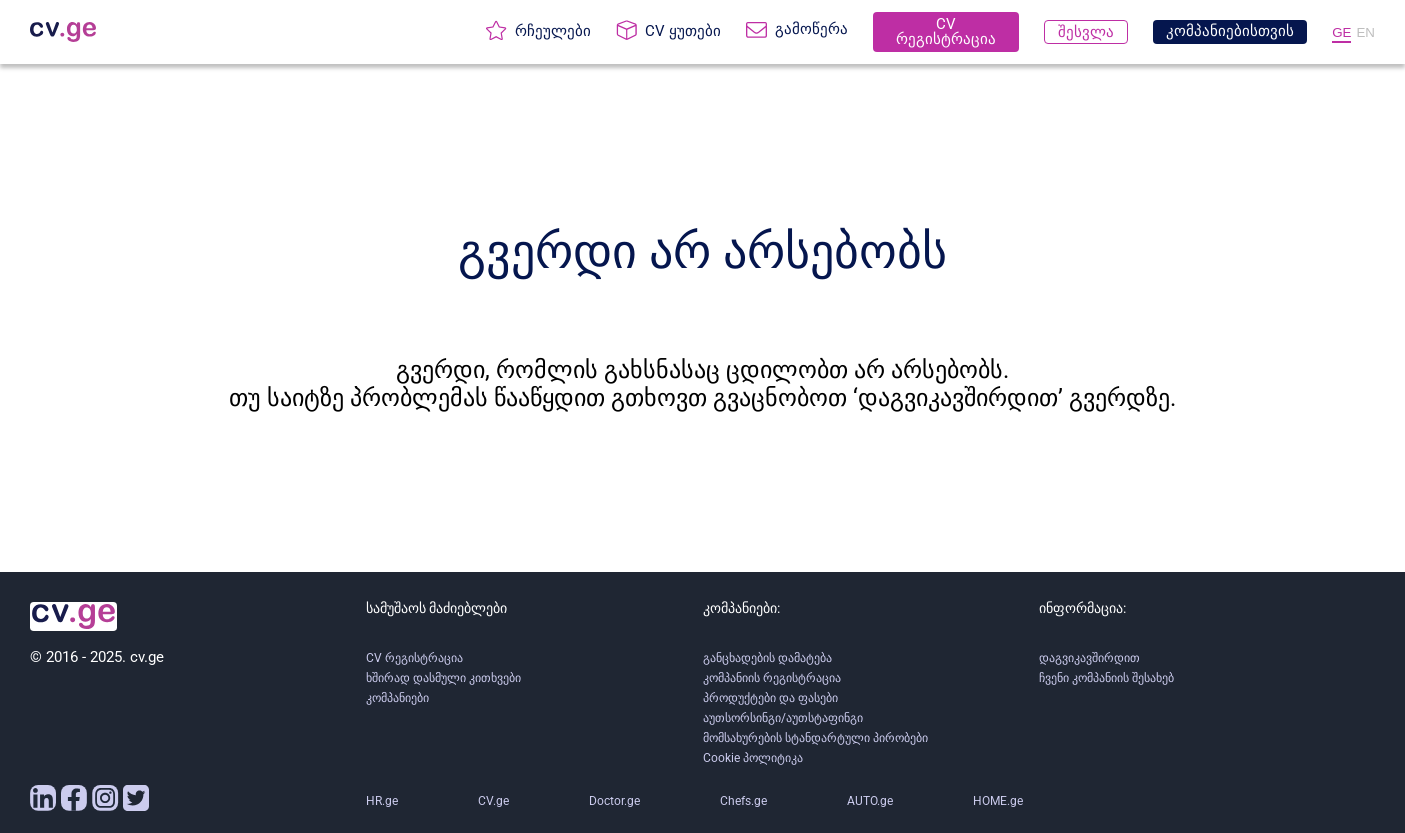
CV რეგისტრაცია (414, 658)
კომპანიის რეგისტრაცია (772, 678)
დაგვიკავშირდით (1089, 658)
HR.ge (382, 801)
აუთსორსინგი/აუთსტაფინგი (783, 718)
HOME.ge (998, 801)
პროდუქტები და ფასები (770, 698)
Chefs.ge (743, 801)
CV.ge (493, 801)
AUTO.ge (870, 801)
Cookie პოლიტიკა (753, 758)
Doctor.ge (614, 801)
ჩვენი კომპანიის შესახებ (1106, 678)
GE (1341, 32)
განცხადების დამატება (767, 658)
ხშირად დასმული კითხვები (443, 678)
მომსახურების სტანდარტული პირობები (815, 738)
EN (1365, 32)
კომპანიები (397, 698)
